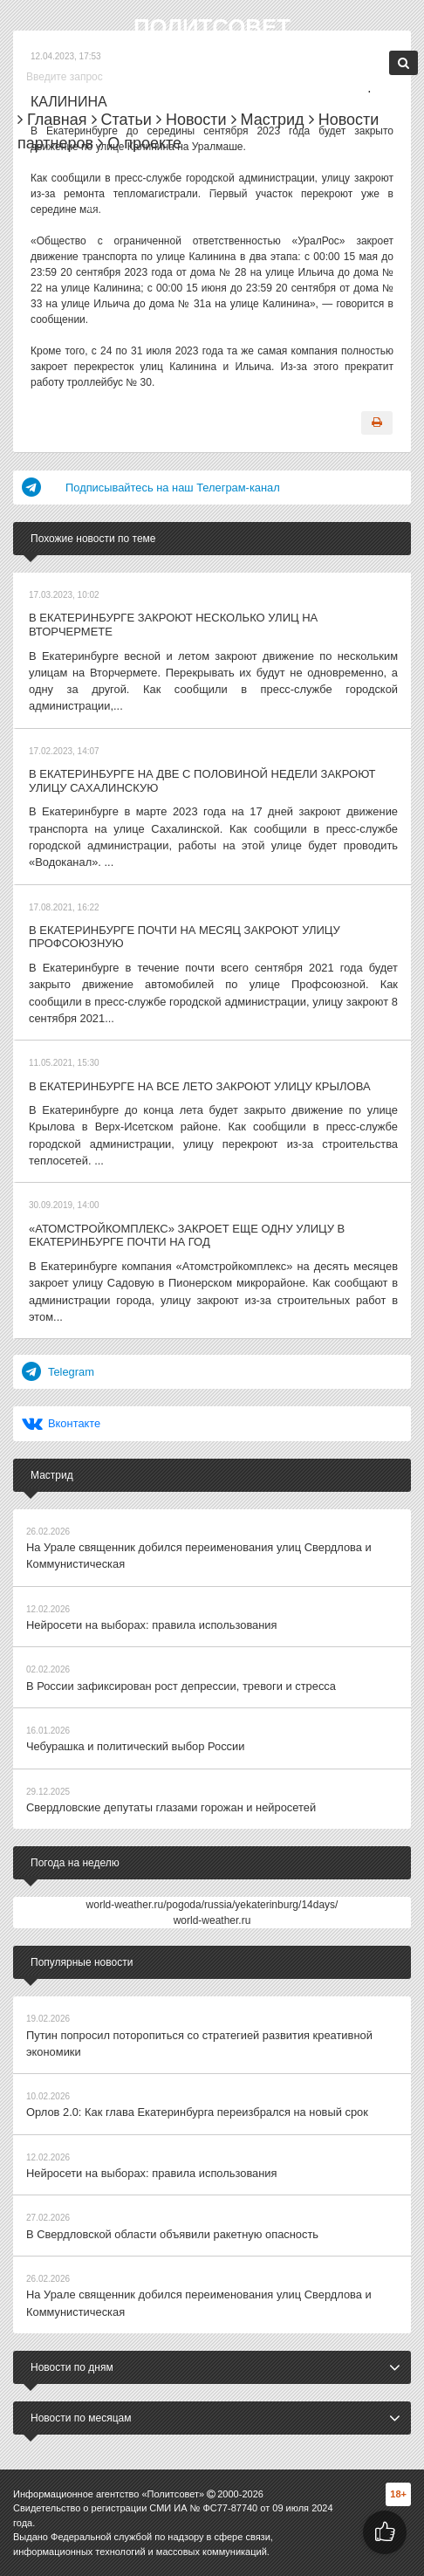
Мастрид (267, 119)
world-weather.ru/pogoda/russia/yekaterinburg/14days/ (212, 1796)
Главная (52, 119)
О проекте (139, 143)
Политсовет (212, 26)
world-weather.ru (212, 1812)
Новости (191, 119)
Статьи (122, 119)
